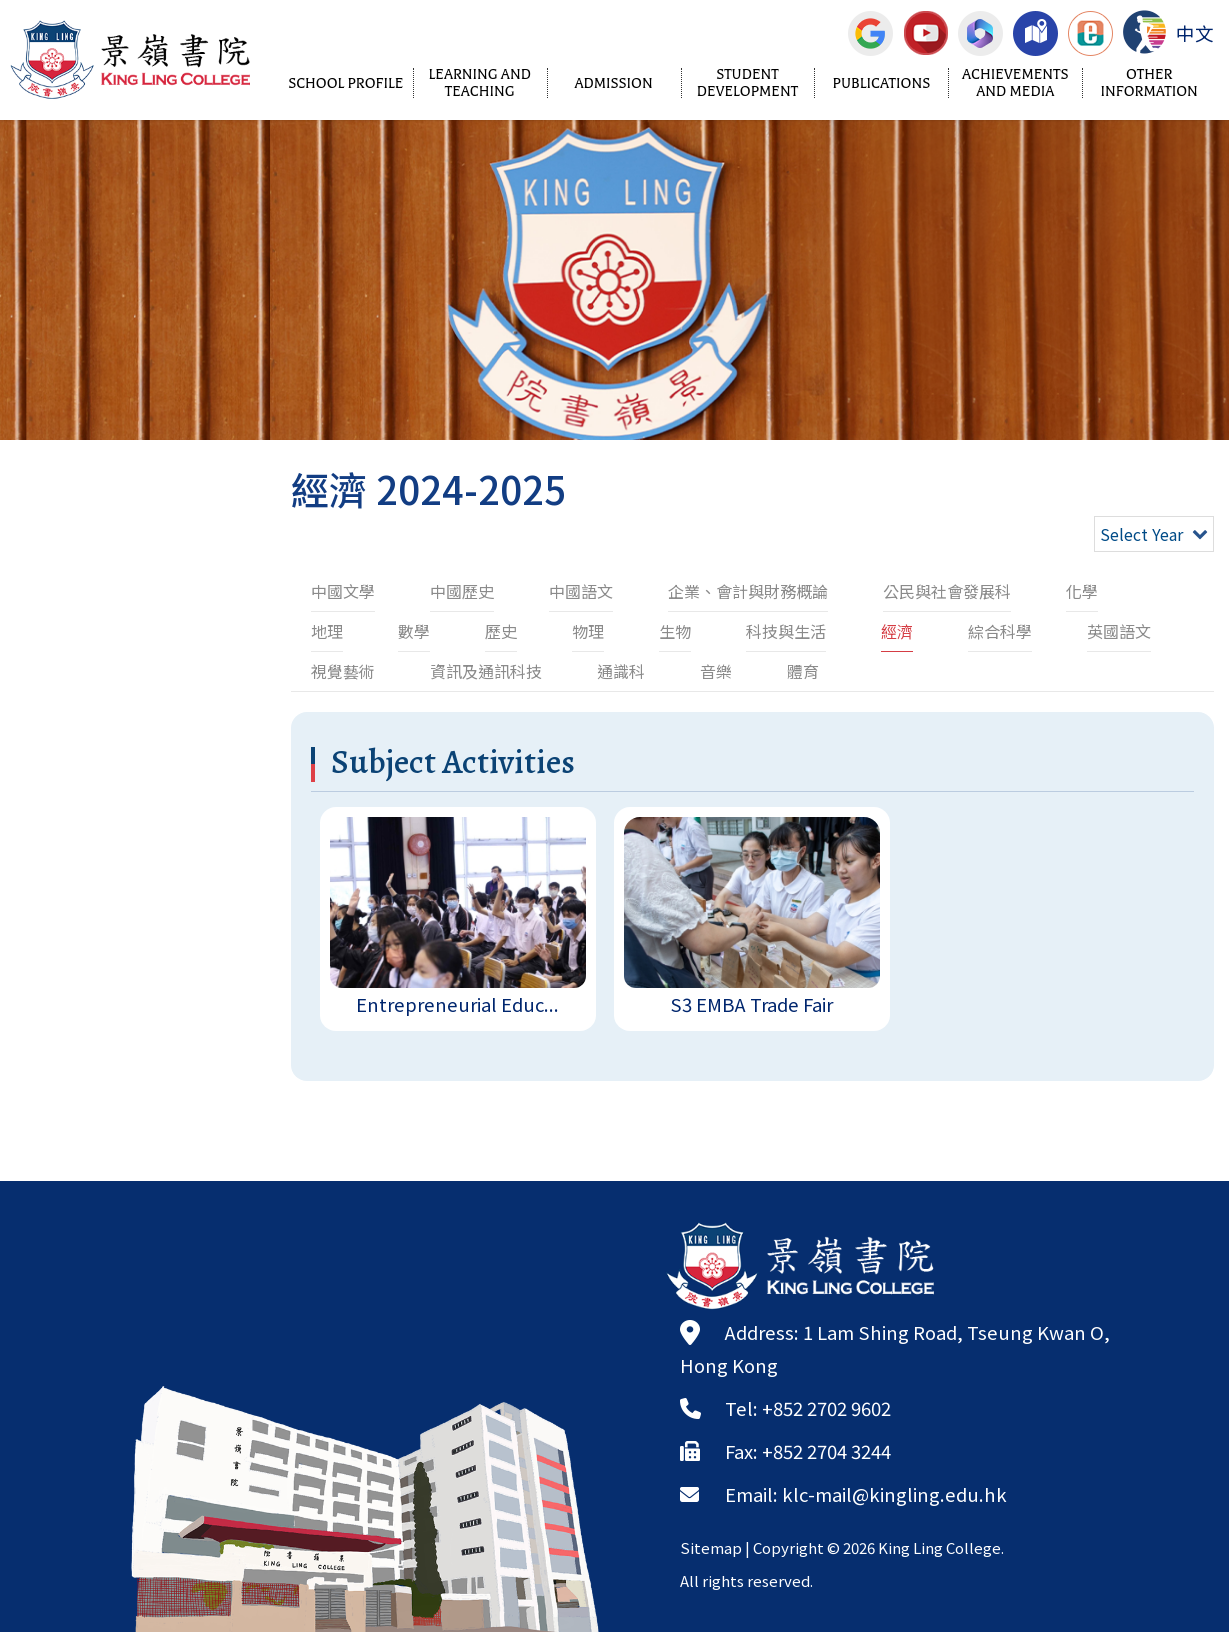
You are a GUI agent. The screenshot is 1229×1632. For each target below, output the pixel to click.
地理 (327, 631)
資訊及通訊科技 (486, 671)
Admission (613, 83)
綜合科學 (1000, 631)
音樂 (716, 671)
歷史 (501, 631)
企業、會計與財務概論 (748, 591)
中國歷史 (462, 591)
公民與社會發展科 (947, 591)
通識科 (621, 671)
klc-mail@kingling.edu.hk (894, 1494)
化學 (1082, 591)
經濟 (897, 631)
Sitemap (711, 1547)
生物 (675, 631)
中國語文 (581, 591)
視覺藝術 (343, 671)
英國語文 (1119, 631)
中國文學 (343, 591)
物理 (588, 631)
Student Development (748, 83)
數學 (414, 631)
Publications (882, 83)
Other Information (1149, 83)
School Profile (345, 83)
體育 (803, 671)
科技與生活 (786, 631)
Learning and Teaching (479, 83)
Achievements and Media (1015, 83)
